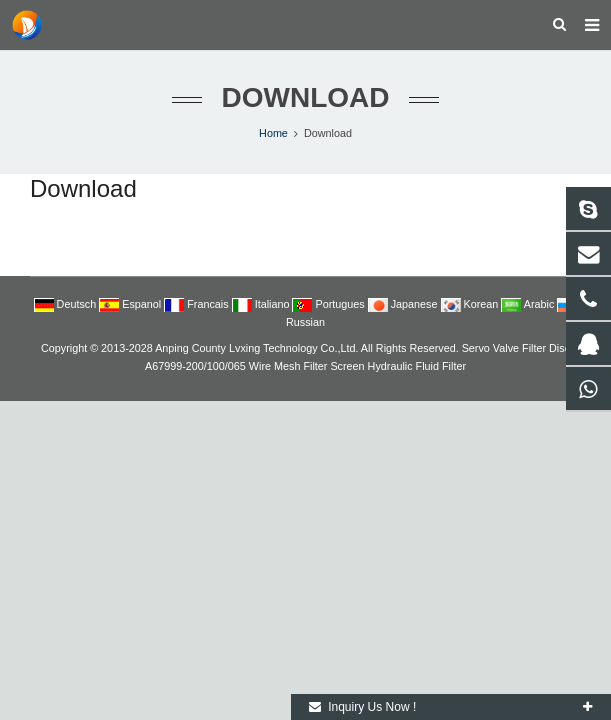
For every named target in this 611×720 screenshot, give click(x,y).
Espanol (131, 304)
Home (273, 133)
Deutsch (67, 304)
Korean (471, 304)
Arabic (529, 304)
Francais (197, 304)
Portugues (329, 304)
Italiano (262, 304)
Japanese (404, 304)
